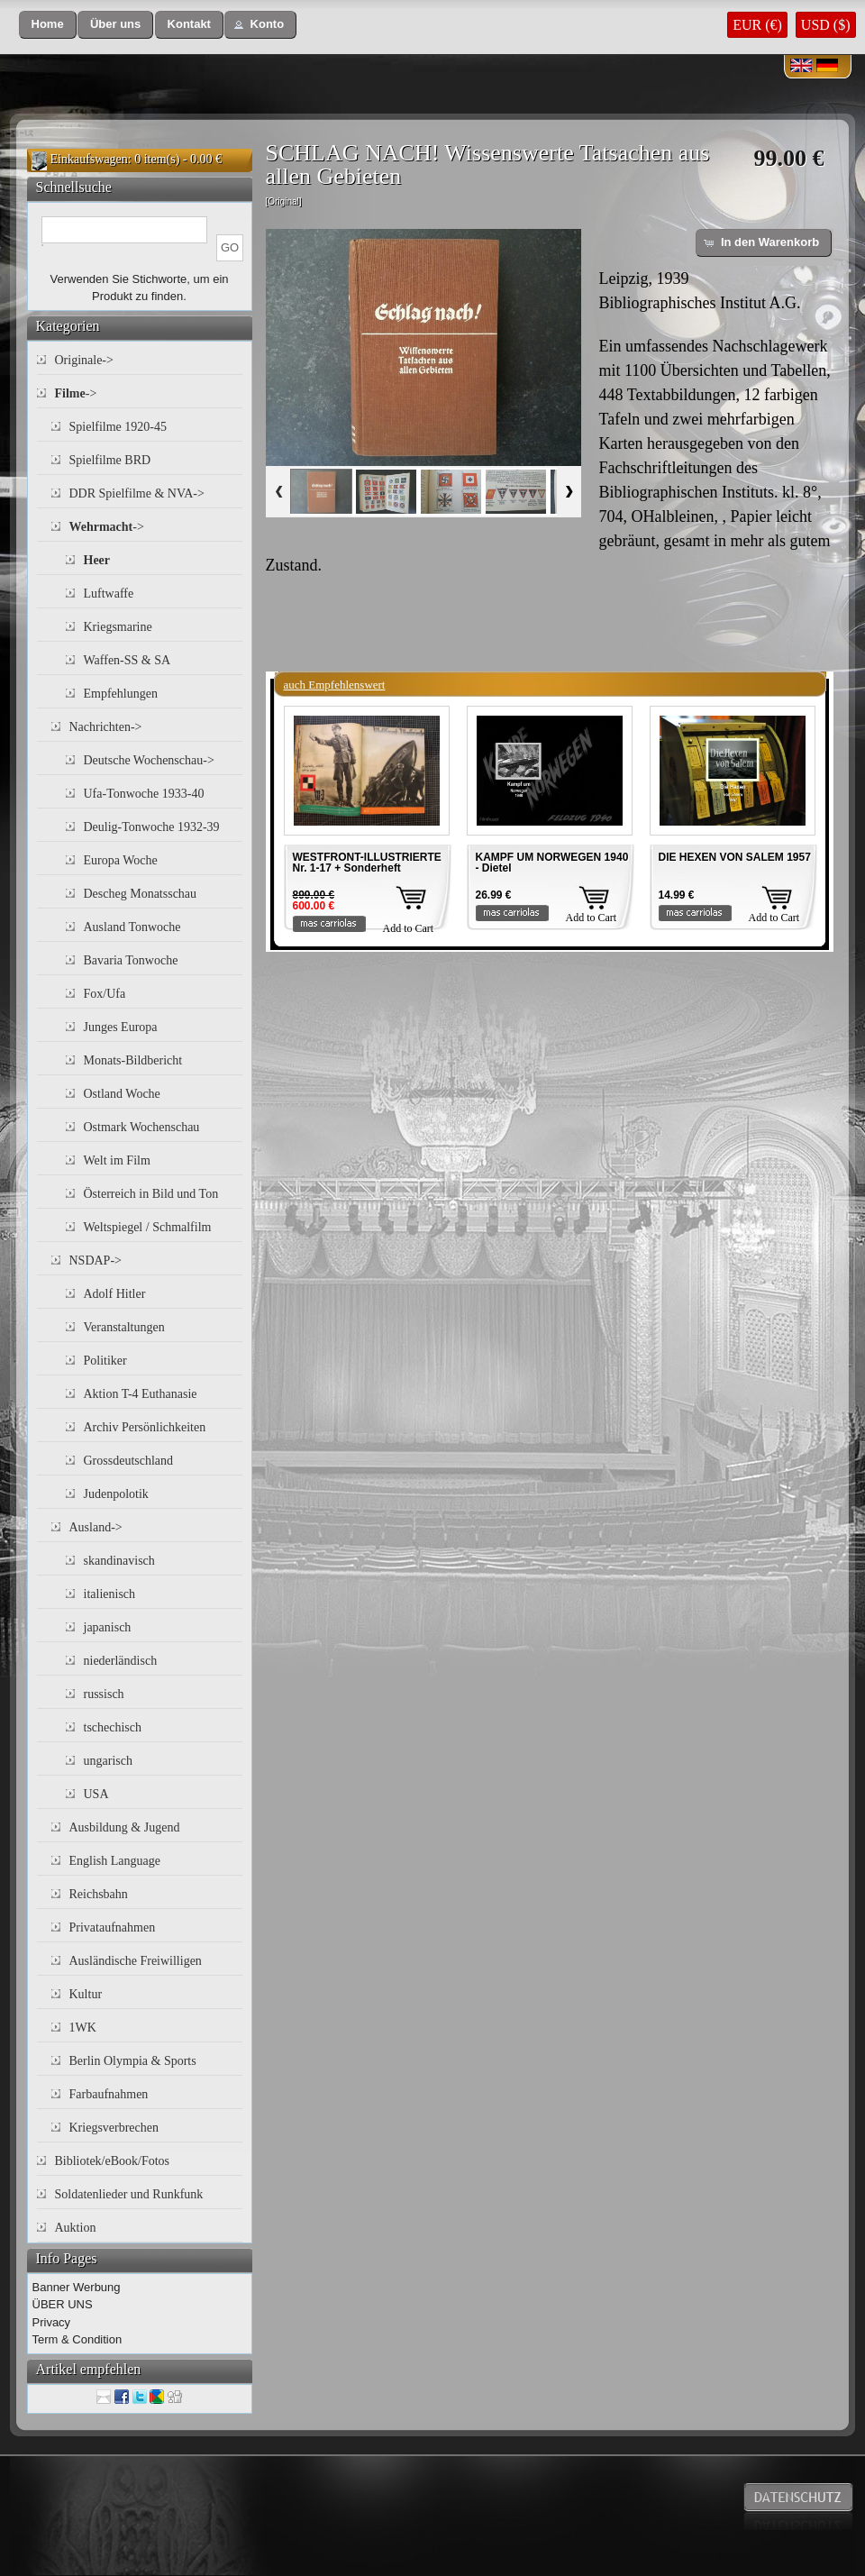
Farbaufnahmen (109, 2094)
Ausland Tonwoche (132, 927)
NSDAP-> (95, 1260)
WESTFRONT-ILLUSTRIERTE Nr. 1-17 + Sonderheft (367, 862)
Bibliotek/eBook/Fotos (112, 2161)
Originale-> (84, 360)
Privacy (51, 2322)
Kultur (86, 1994)
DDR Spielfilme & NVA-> (137, 493)
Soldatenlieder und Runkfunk (129, 2194)
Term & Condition (77, 2339)
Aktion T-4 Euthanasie (140, 1394)
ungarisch (108, 1761)
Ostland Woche (122, 1094)
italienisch (110, 1594)
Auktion (75, 2227)
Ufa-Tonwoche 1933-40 (144, 793)
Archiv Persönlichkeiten (145, 1427)
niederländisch (121, 1660)
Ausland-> (96, 1527)
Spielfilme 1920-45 (118, 427)
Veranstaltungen (124, 1327)
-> (76, 393)
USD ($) (826, 24)
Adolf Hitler (115, 1294)
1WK (82, 2027)
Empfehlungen (121, 693)
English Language (114, 1861)
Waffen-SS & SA (127, 660)
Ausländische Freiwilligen (135, 1961)
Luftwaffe (109, 593)
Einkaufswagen (89, 159)
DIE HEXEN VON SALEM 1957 (735, 857)
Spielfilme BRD (110, 460)
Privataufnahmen (112, 1927)
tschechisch (113, 1727)
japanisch (108, 1627)
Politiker (105, 1360)
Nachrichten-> (105, 727)
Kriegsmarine (118, 627)
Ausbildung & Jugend (124, 1827)
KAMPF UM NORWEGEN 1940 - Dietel (552, 862)
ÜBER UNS (62, 2304)
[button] (48, 25)
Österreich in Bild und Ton (151, 1194)
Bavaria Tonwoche (131, 960)
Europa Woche (121, 860)
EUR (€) (757, 24)
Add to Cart (408, 928)
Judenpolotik (116, 1494)
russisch (104, 1694)
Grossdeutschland (129, 1460)
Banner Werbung (76, 2287)
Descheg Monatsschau (140, 893)
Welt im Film (117, 1160)
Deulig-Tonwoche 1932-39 (152, 827)
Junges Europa (121, 1027)
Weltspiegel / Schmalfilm (148, 1227)
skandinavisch (119, 1560)
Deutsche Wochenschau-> (149, 760)
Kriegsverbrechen (114, 2127)
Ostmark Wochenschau (142, 1127)
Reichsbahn (98, 1894)
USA (96, 1794)
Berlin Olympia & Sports (132, 2061)
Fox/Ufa (105, 993)
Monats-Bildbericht (133, 1060)
